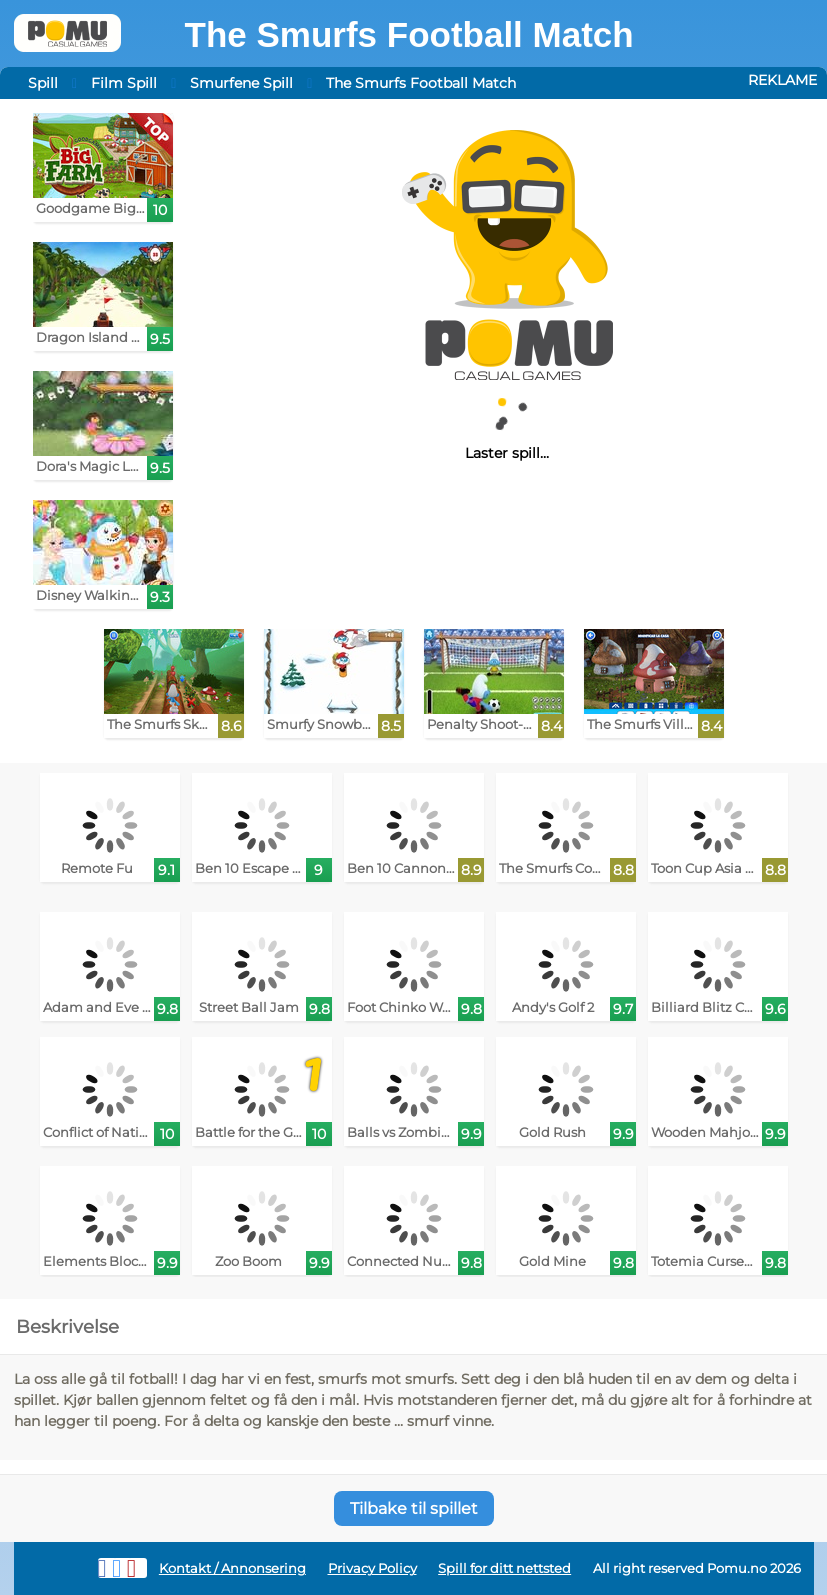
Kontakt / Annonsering (232, 1568)
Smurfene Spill (241, 83)
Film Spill (124, 83)
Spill (43, 83)
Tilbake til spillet (414, 1508)
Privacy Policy (372, 1568)
